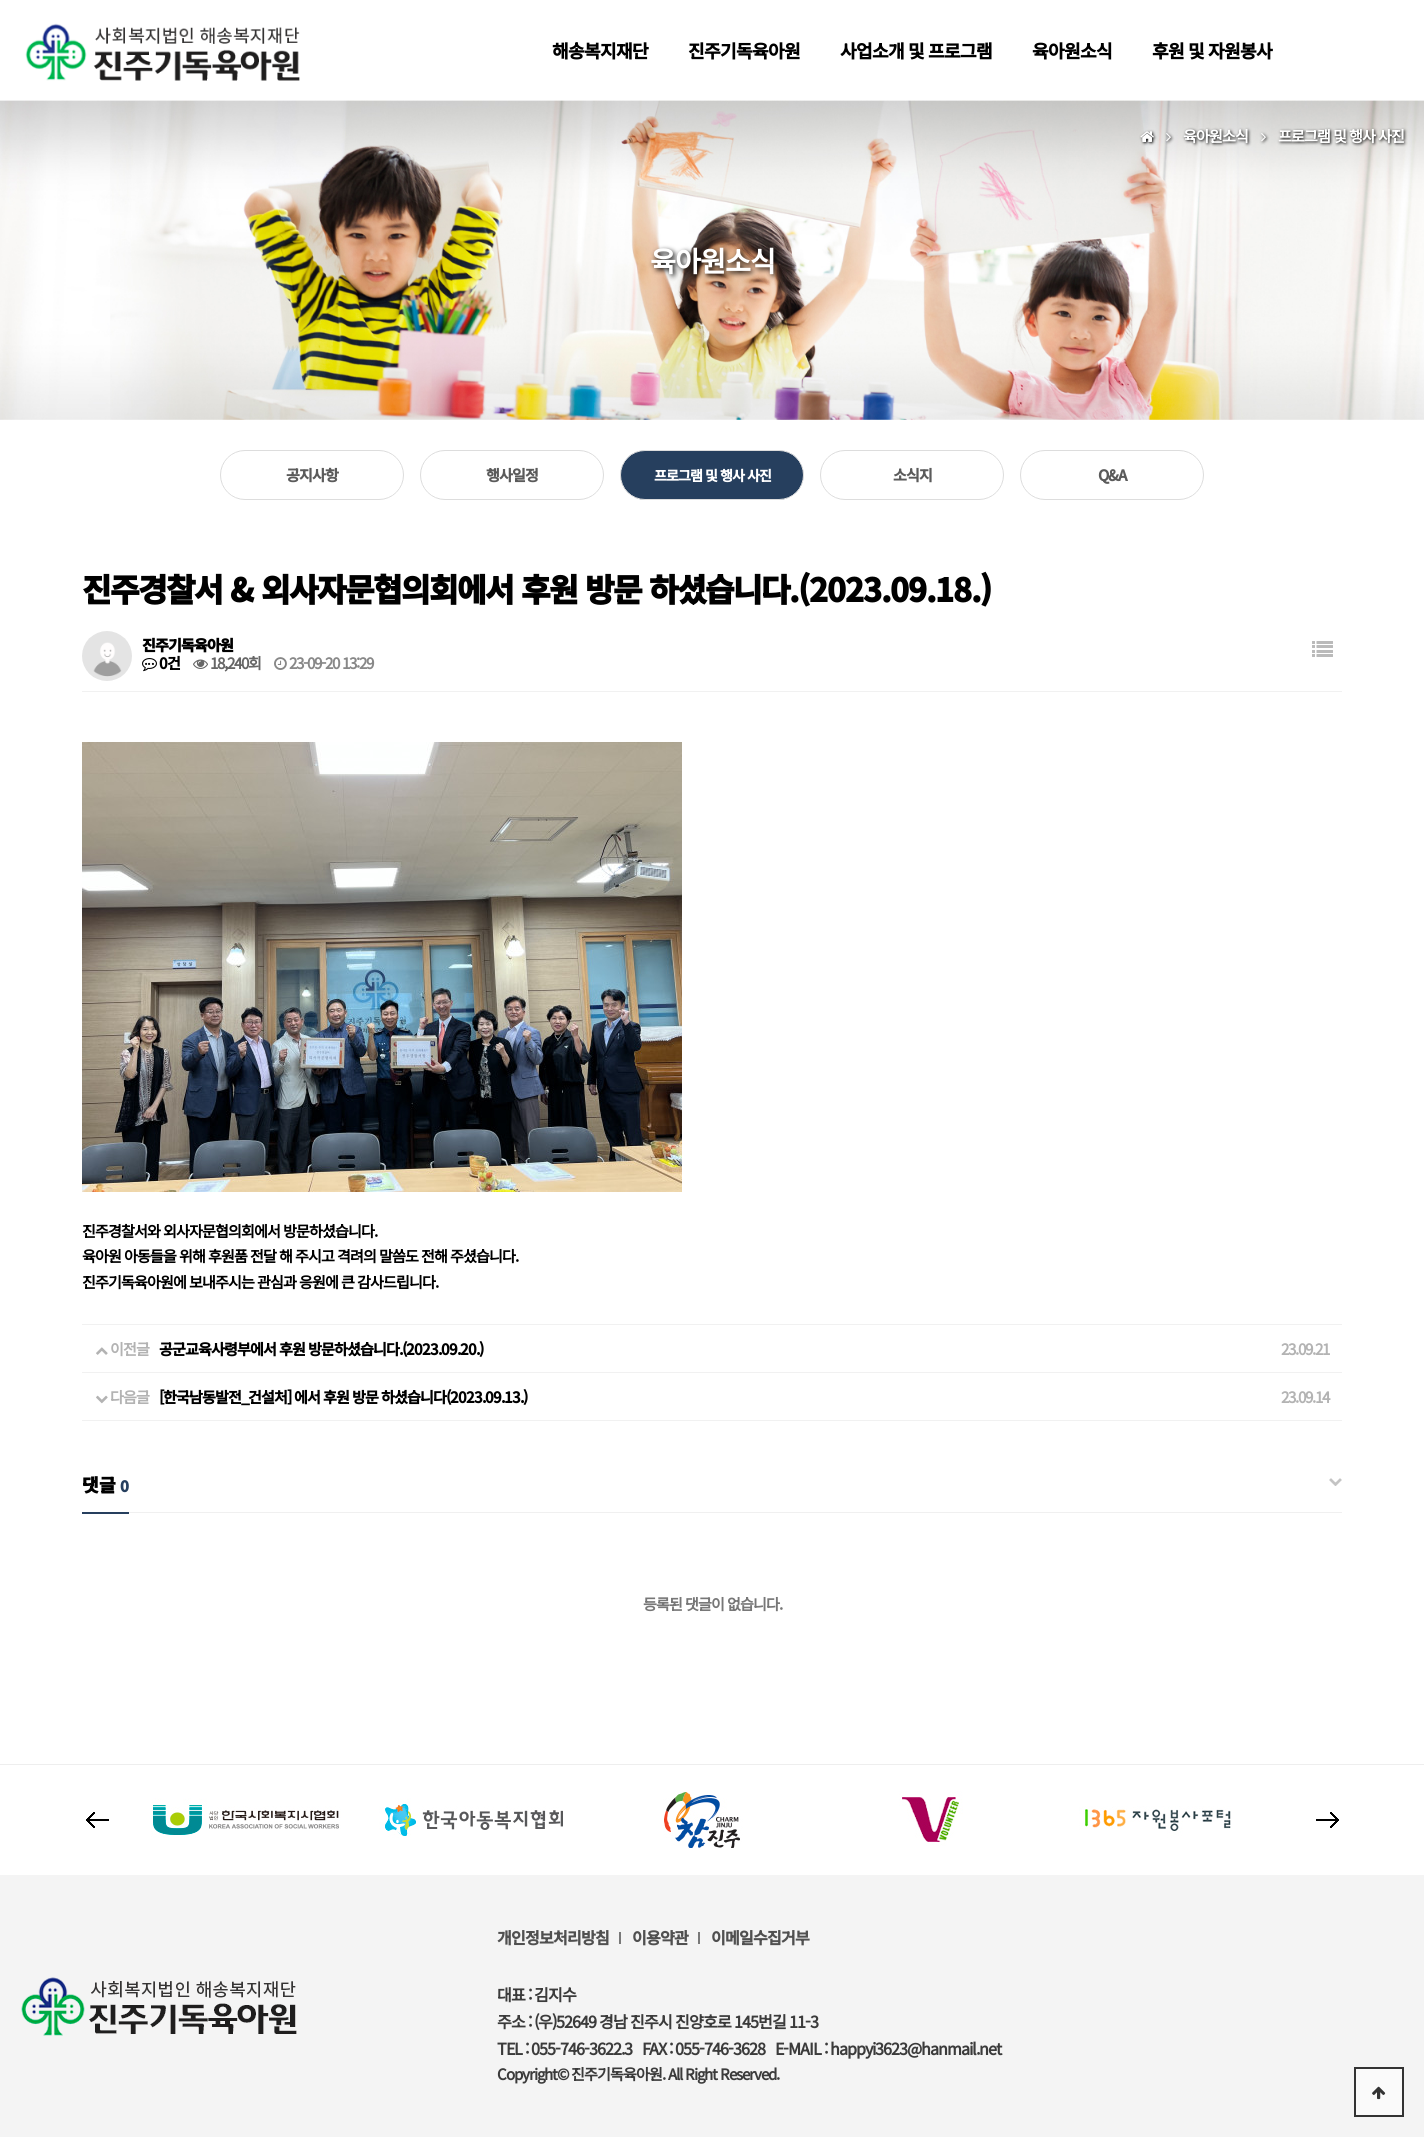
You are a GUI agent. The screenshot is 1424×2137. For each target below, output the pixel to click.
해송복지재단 (600, 50)
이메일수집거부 (760, 1937)
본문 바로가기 (0, 0)
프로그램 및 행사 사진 (712, 475)
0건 (161, 663)
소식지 (912, 474)
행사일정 (512, 474)
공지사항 (312, 474)
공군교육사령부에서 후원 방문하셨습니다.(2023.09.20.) (321, 1348)
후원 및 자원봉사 (1212, 50)
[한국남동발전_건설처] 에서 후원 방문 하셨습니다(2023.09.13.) (343, 1396)
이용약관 (660, 1937)
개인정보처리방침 (553, 1937)
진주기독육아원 (744, 50)
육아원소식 (1072, 50)
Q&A (1112, 474)
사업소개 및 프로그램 (916, 50)
